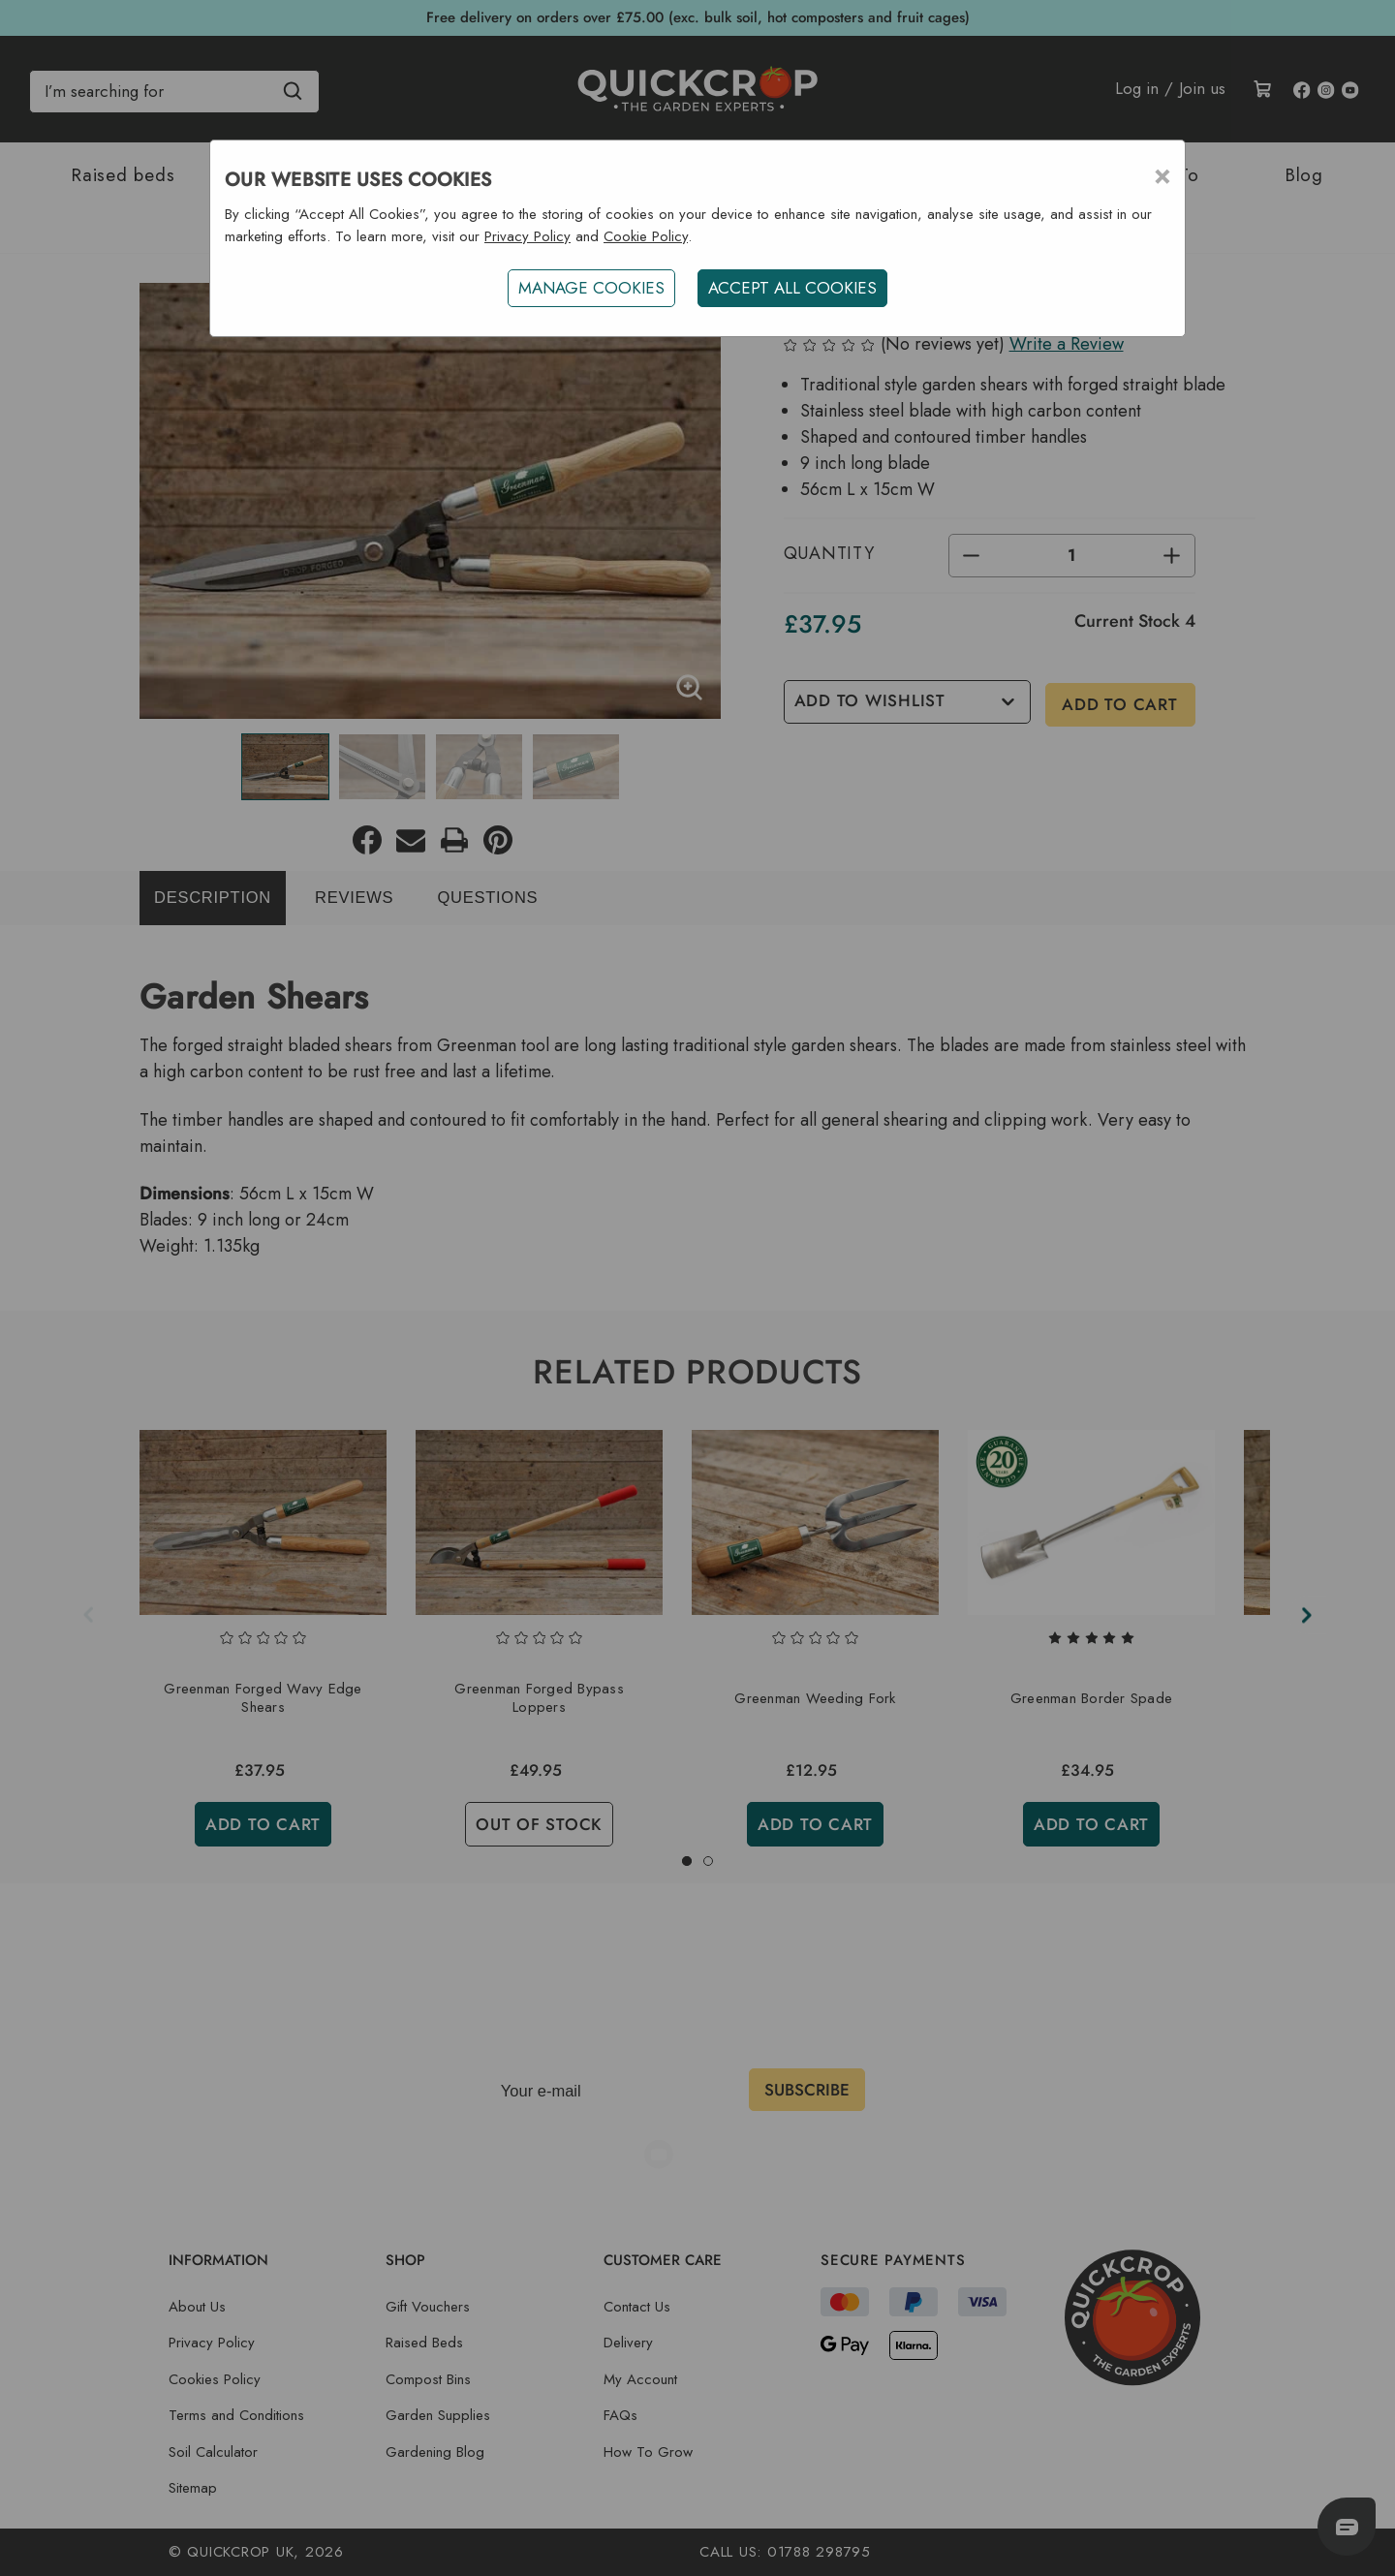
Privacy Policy (527, 236)
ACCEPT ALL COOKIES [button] (793, 287)
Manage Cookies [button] (590, 287)
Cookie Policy (646, 236)
